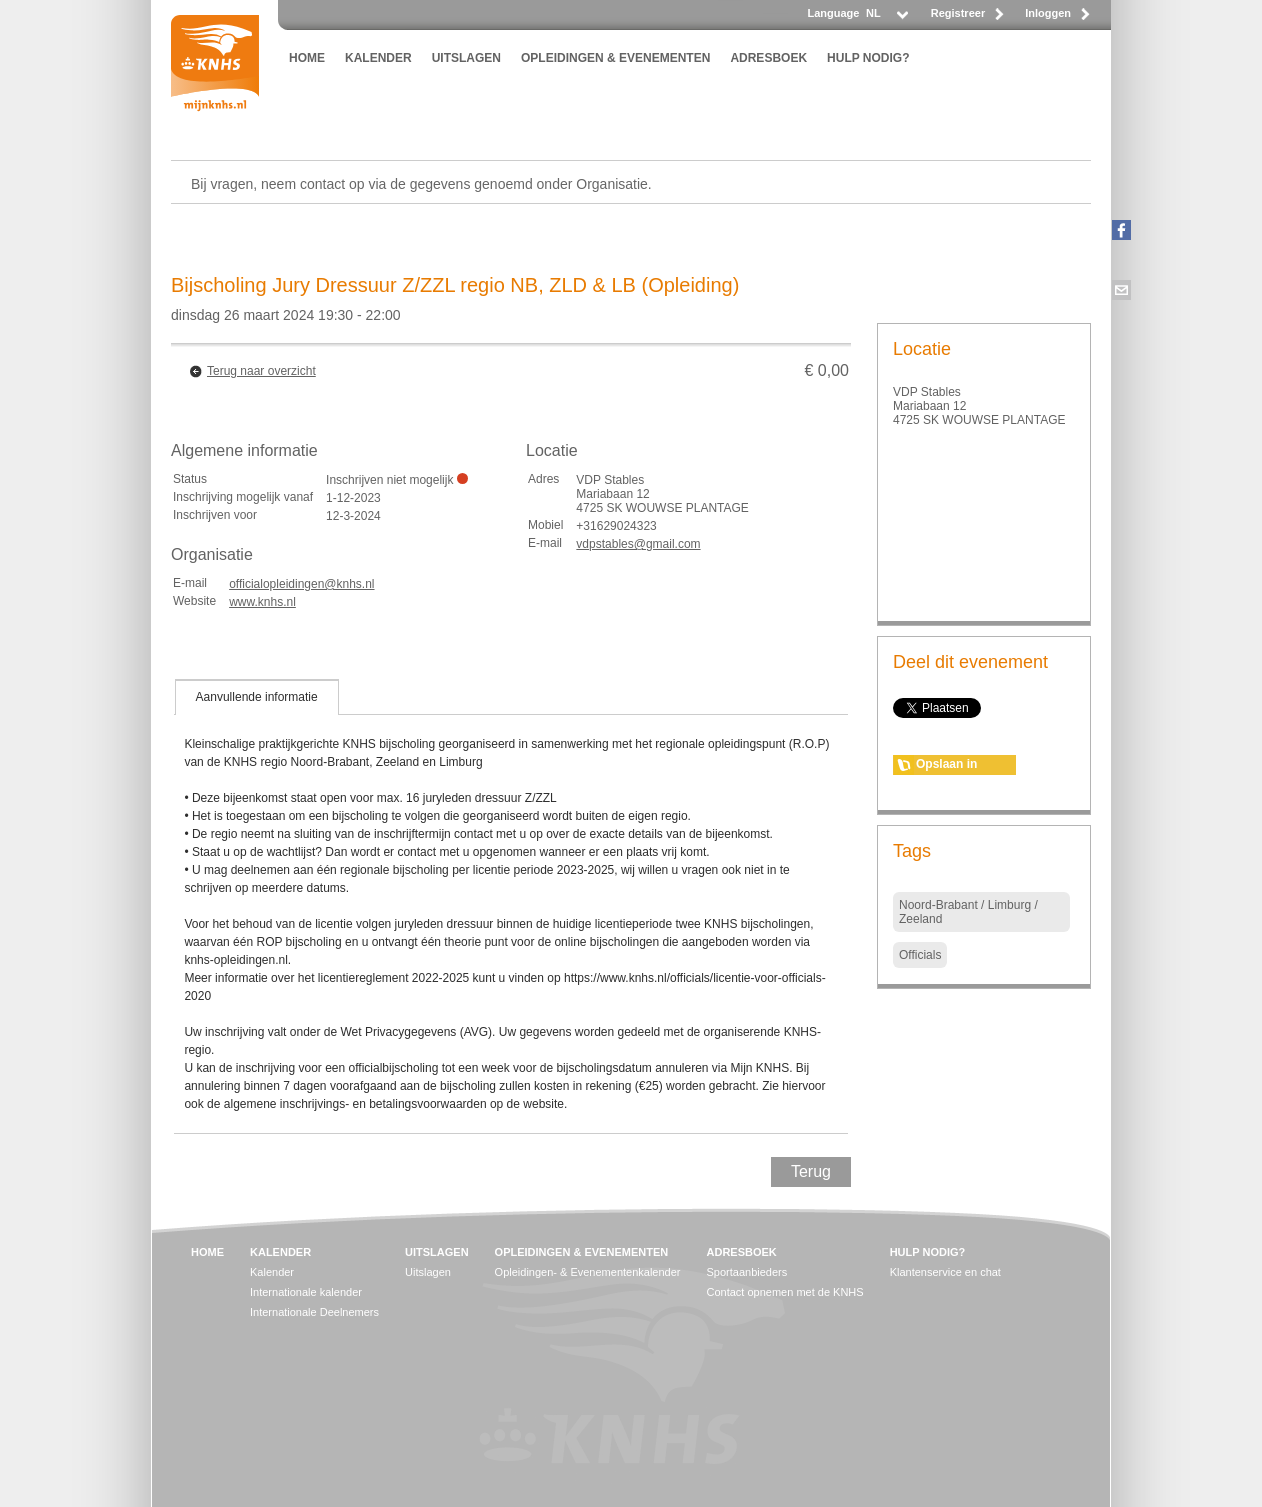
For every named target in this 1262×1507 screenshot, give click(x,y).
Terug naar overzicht (261, 371)
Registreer (958, 13)
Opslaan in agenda (946, 766)
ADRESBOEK (768, 58)
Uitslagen (428, 1272)
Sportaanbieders (747, 1272)
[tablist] (511, 906)
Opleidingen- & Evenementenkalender (588, 1272)
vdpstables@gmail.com (638, 544)
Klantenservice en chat (945, 1272)
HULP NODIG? (868, 58)
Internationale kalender (306, 1292)
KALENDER (378, 58)
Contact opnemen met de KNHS (785, 1292)
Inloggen (1048, 13)
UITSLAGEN (466, 58)
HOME (307, 58)
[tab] (257, 697)
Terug (811, 1171)
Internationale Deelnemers (314, 1312)
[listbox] (886, 18)
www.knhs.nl (262, 602)
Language (833, 13)
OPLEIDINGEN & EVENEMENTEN (615, 58)
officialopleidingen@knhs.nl (301, 584)
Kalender (272, 1272)
